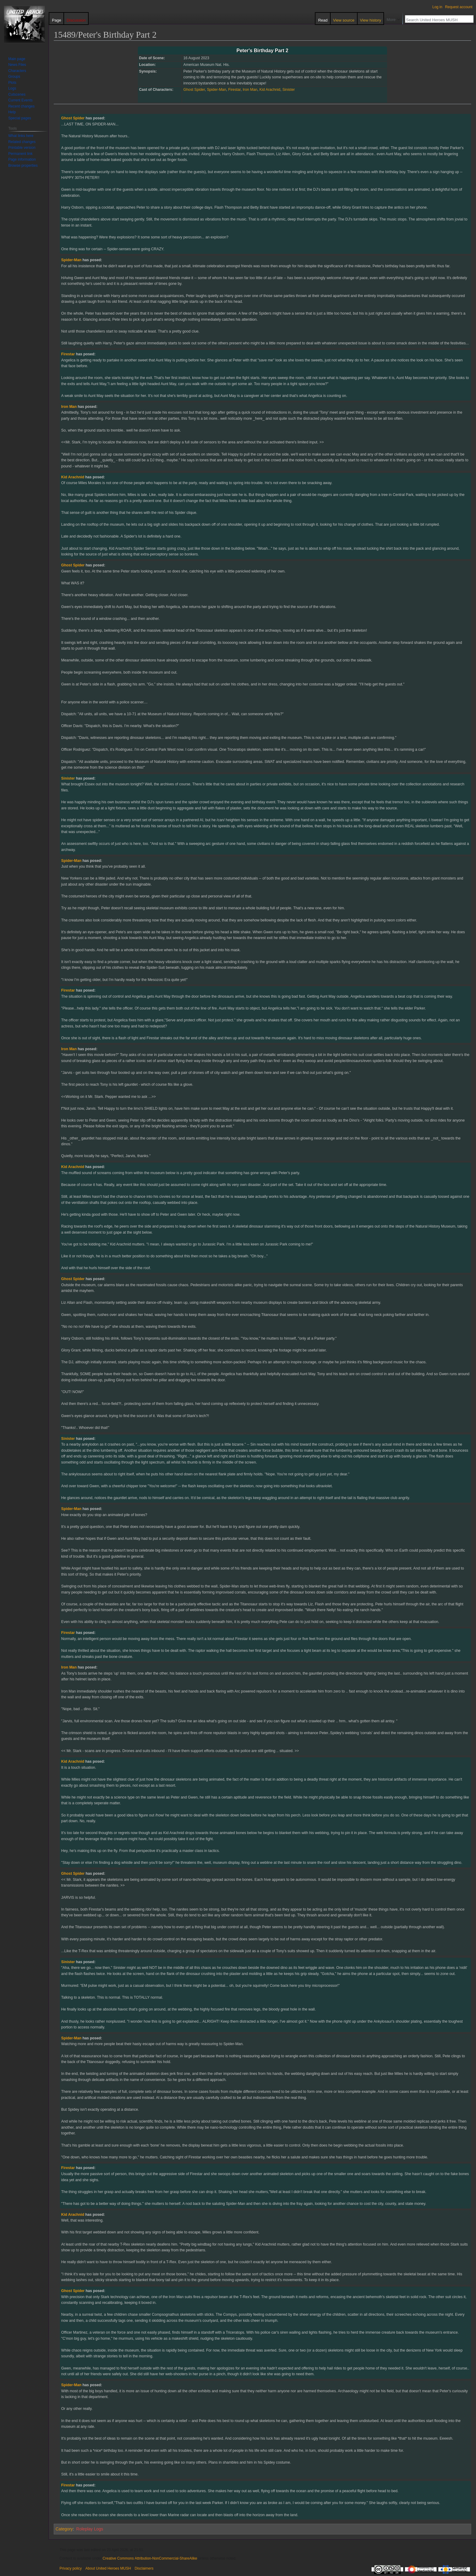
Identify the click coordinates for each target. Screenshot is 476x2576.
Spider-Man (216, 89)
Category (64, 2528)
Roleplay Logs (89, 2528)
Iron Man (250, 89)
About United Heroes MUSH (108, 2568)
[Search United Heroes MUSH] (436, 19)
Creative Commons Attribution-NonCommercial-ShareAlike (150, 2558)
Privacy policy (70, 2568)
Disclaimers (143, 2568)
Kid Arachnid (270, 89)
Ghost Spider (194, 89)
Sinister (288, 89)
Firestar (234, 89)
